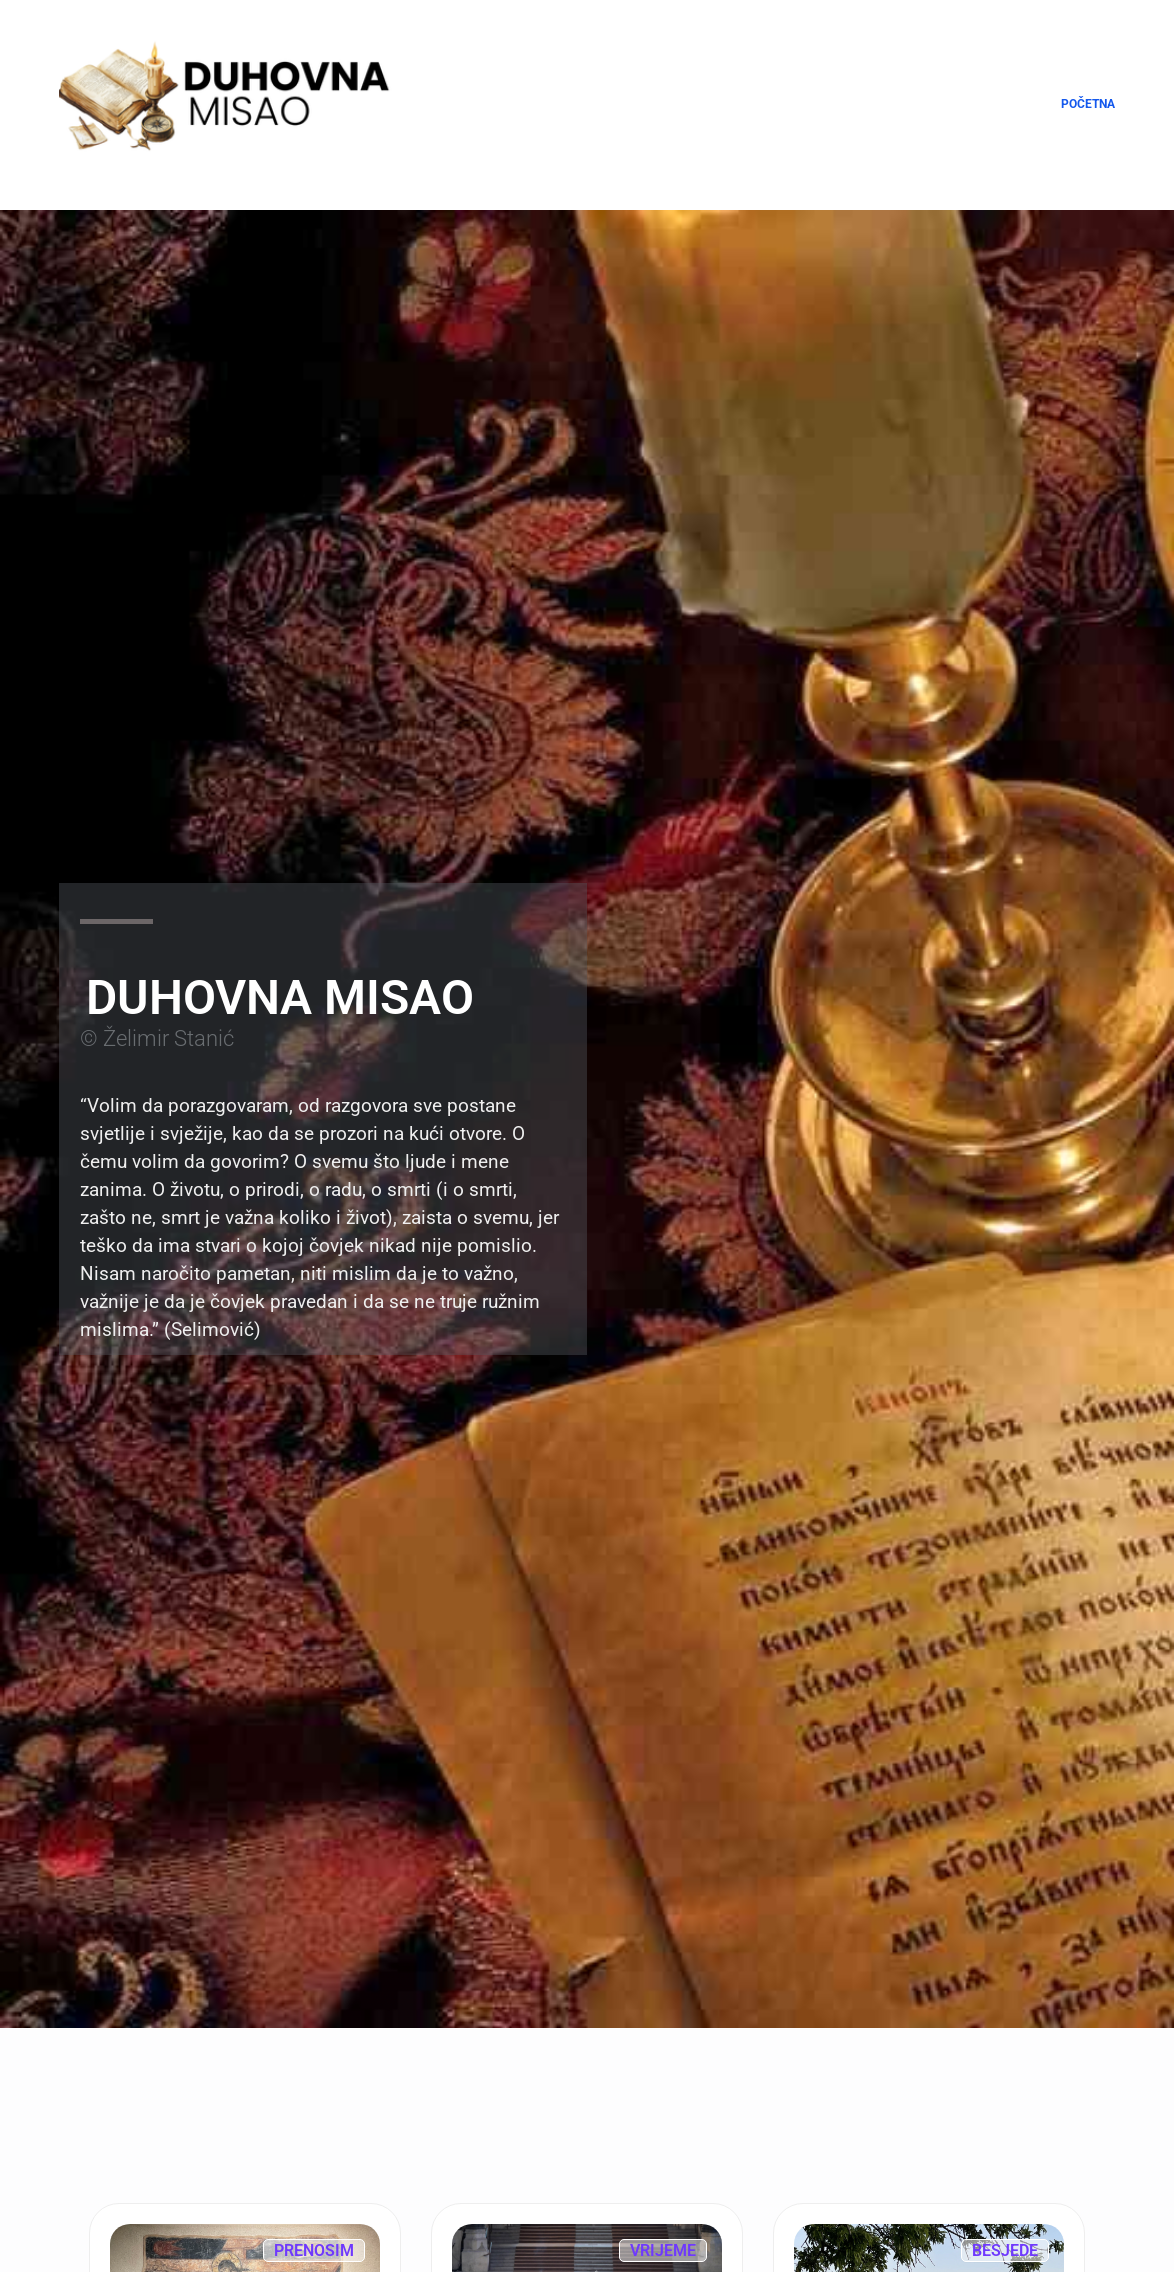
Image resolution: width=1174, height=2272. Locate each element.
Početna (1088, 104)
